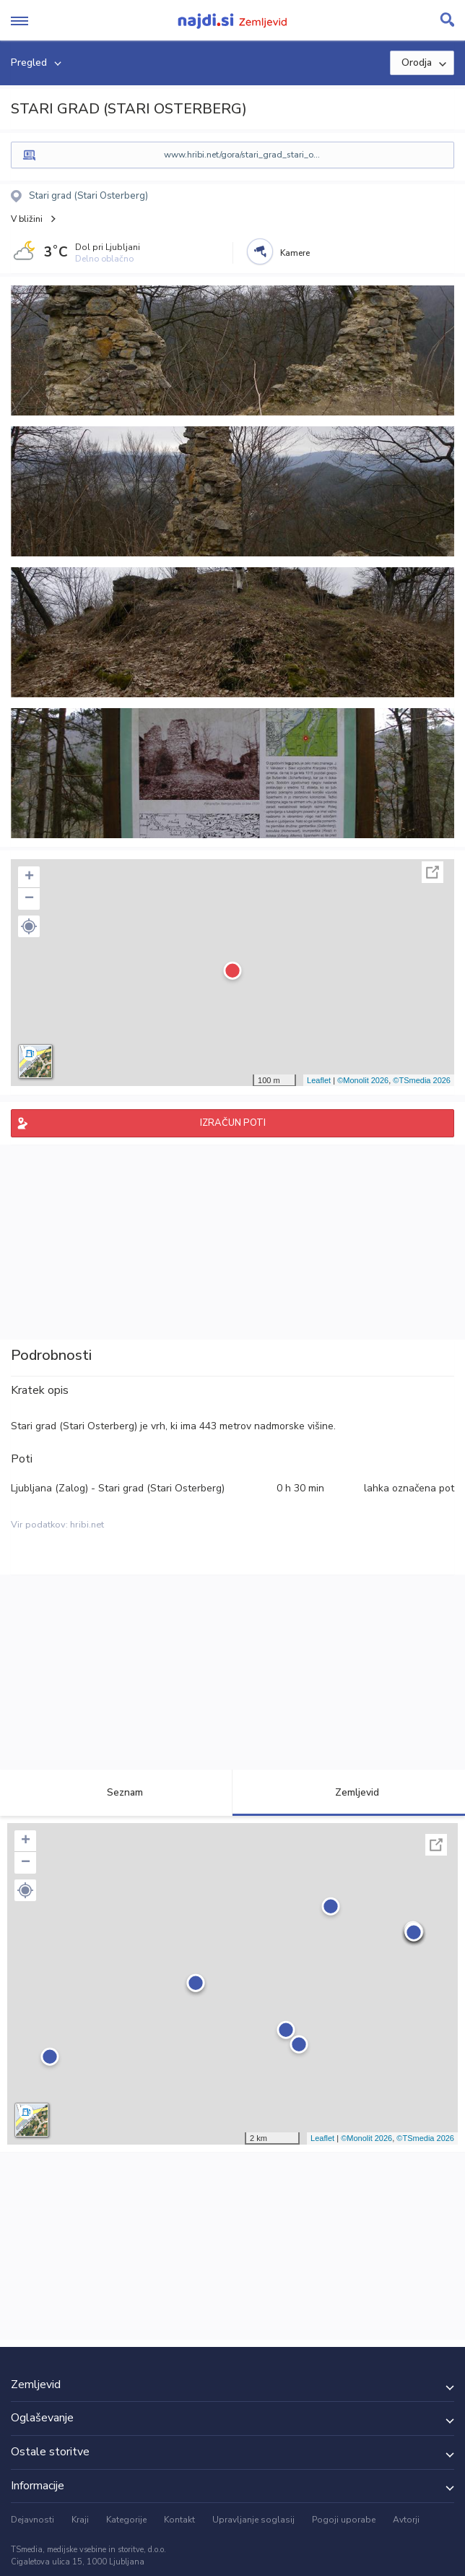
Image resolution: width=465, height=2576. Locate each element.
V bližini (27, 219)
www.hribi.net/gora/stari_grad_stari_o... (242, 154)
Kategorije (126, 2519)
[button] (29, 926)
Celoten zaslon (432, 872)
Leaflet (319, 1080)
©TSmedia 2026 (422, 1080)
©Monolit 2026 (362, 1080)
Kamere (295, 253)
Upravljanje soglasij (253, 2519)
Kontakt (179, 2519)
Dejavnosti (32, 2519)
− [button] (29, 899)
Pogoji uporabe (343, 2519)
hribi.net (87, 1524)
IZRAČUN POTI (233, 1122)
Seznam (116, 1792)
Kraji (80, 2519)
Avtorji (406, 2519)
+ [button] (29, 877)
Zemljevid (348, 1792)
